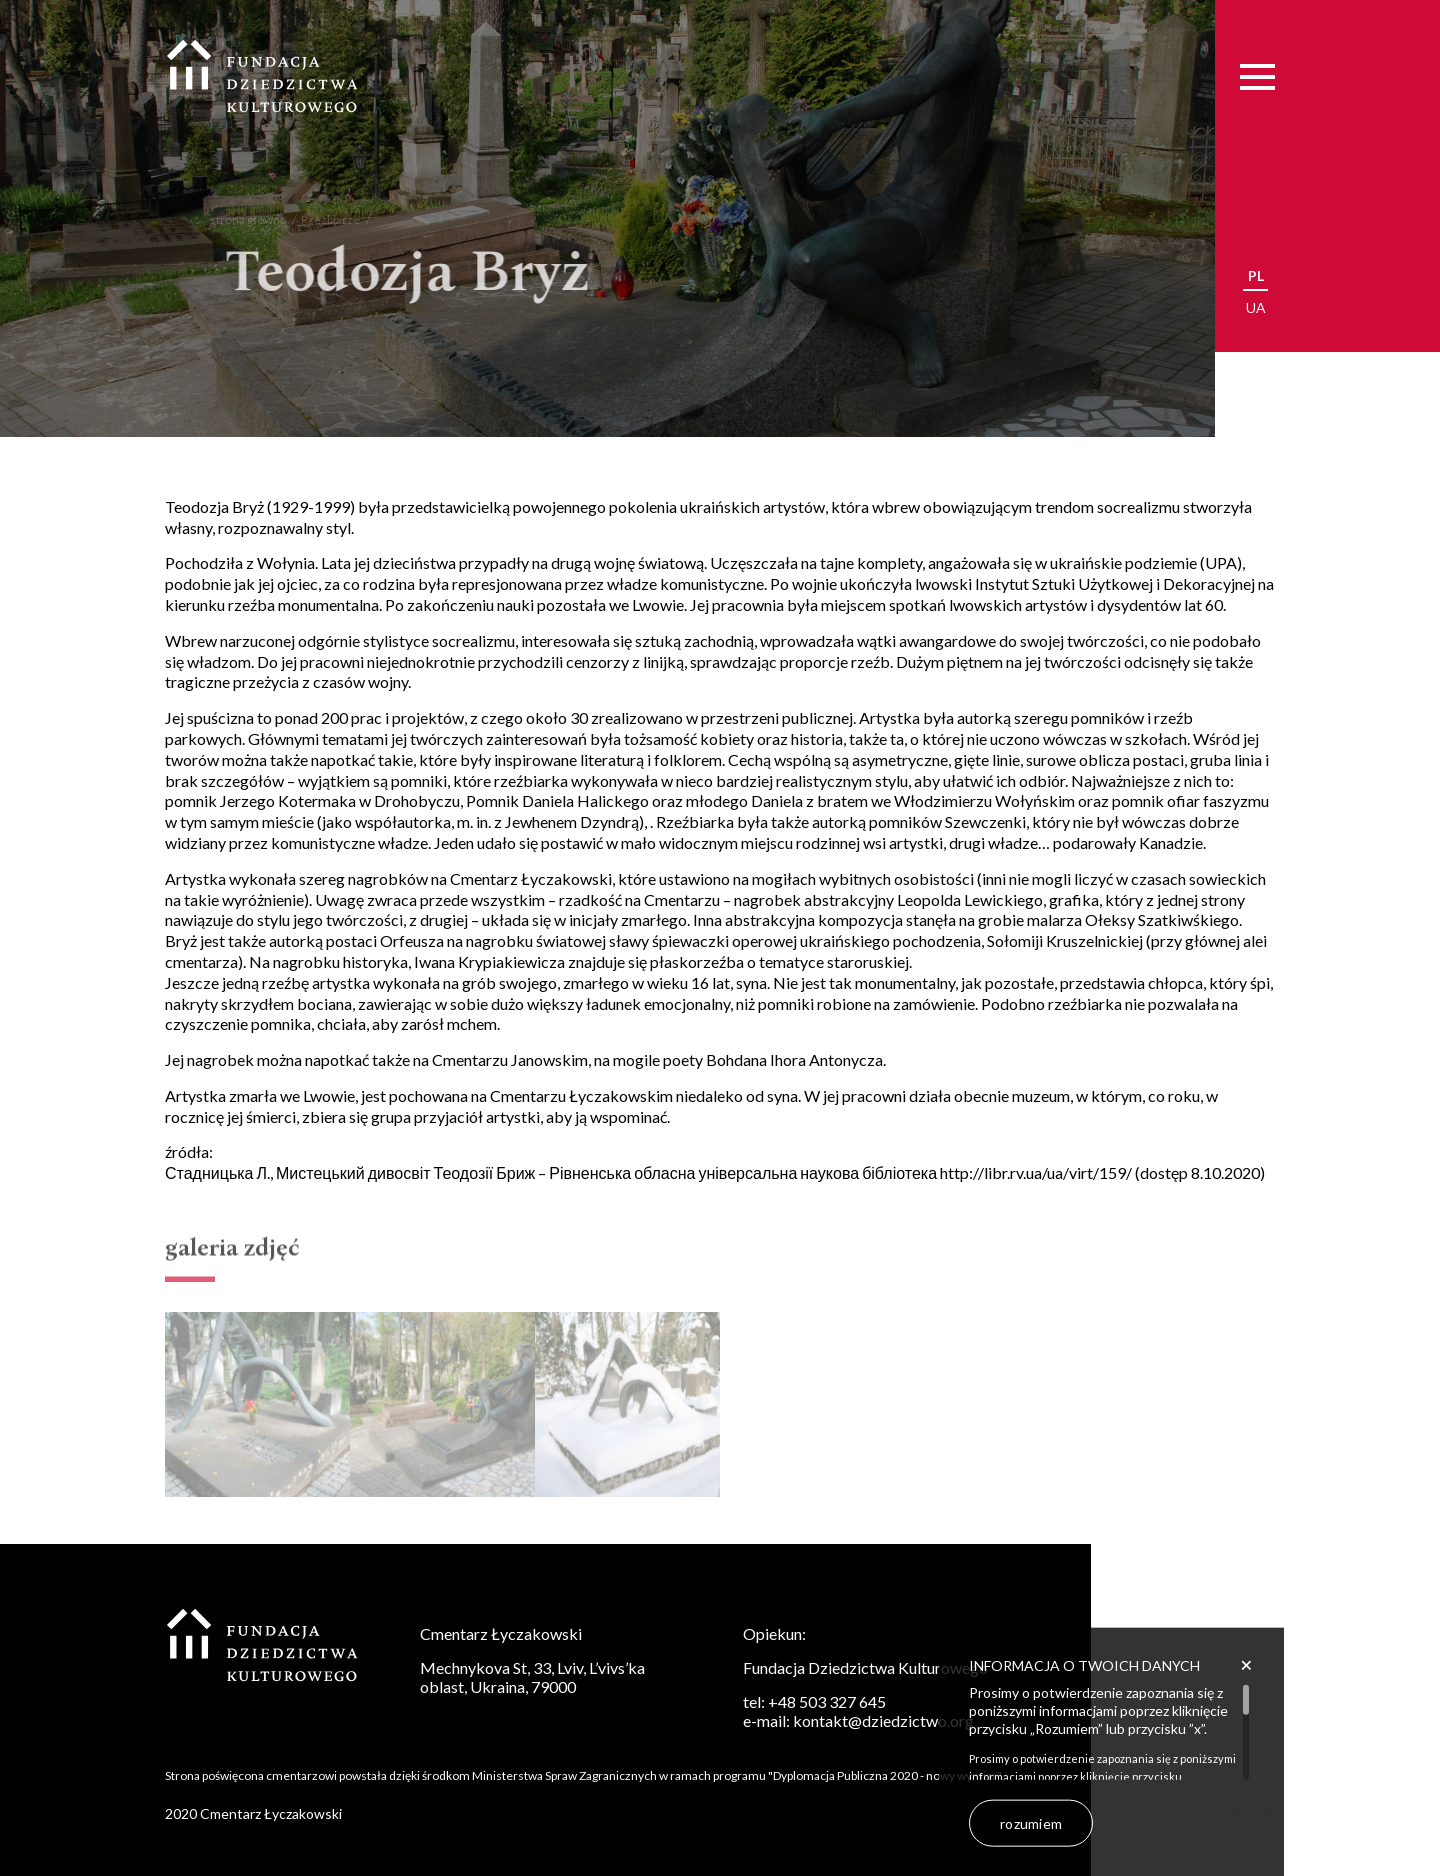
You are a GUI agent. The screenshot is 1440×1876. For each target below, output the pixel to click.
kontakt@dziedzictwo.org (883, 1720)
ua (1256, 307)
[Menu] (1257, 76)
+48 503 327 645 (827, 1701)
